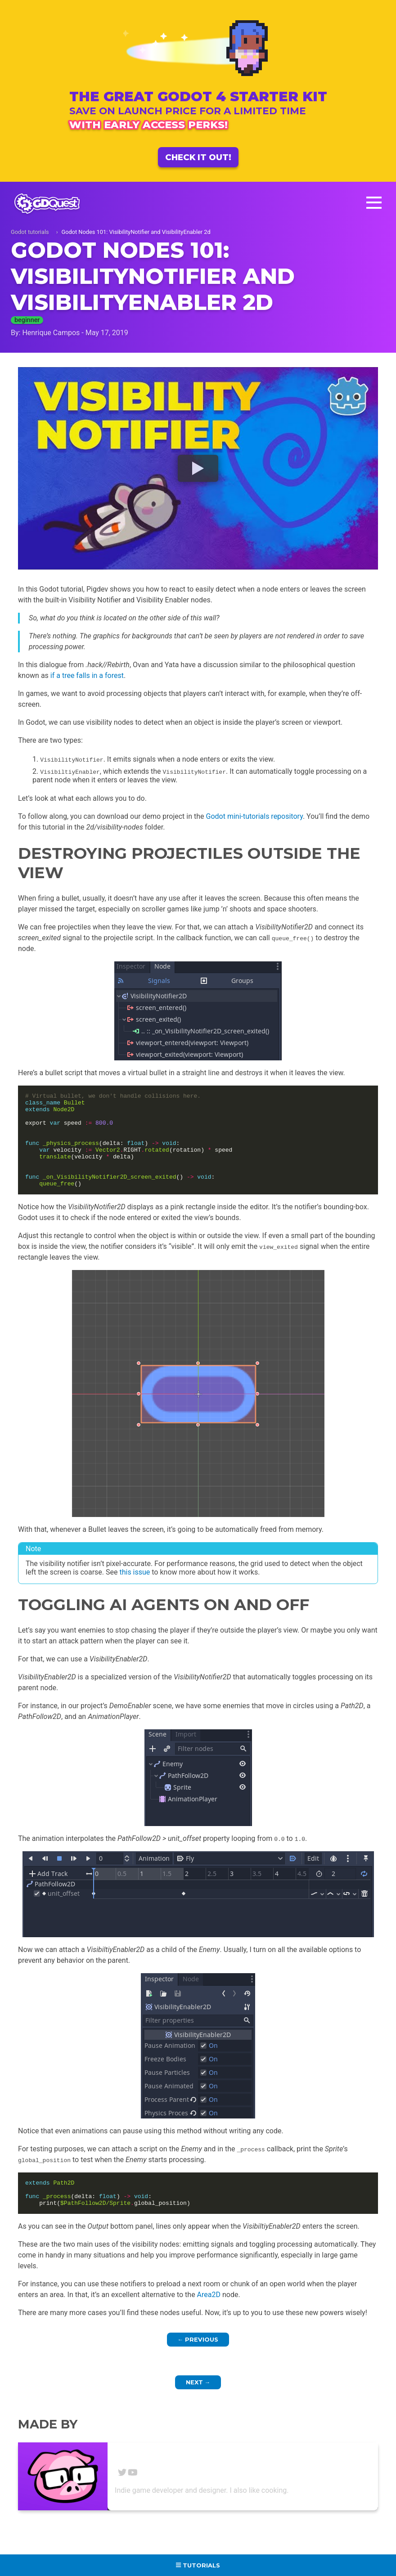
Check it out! (198, 157)
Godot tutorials (30, 232)
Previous (198, 2364)
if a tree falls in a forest (87, 675)
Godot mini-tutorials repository (254, 816)
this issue (134, 1591)
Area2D (208, 2319)
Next (198, 2406)
